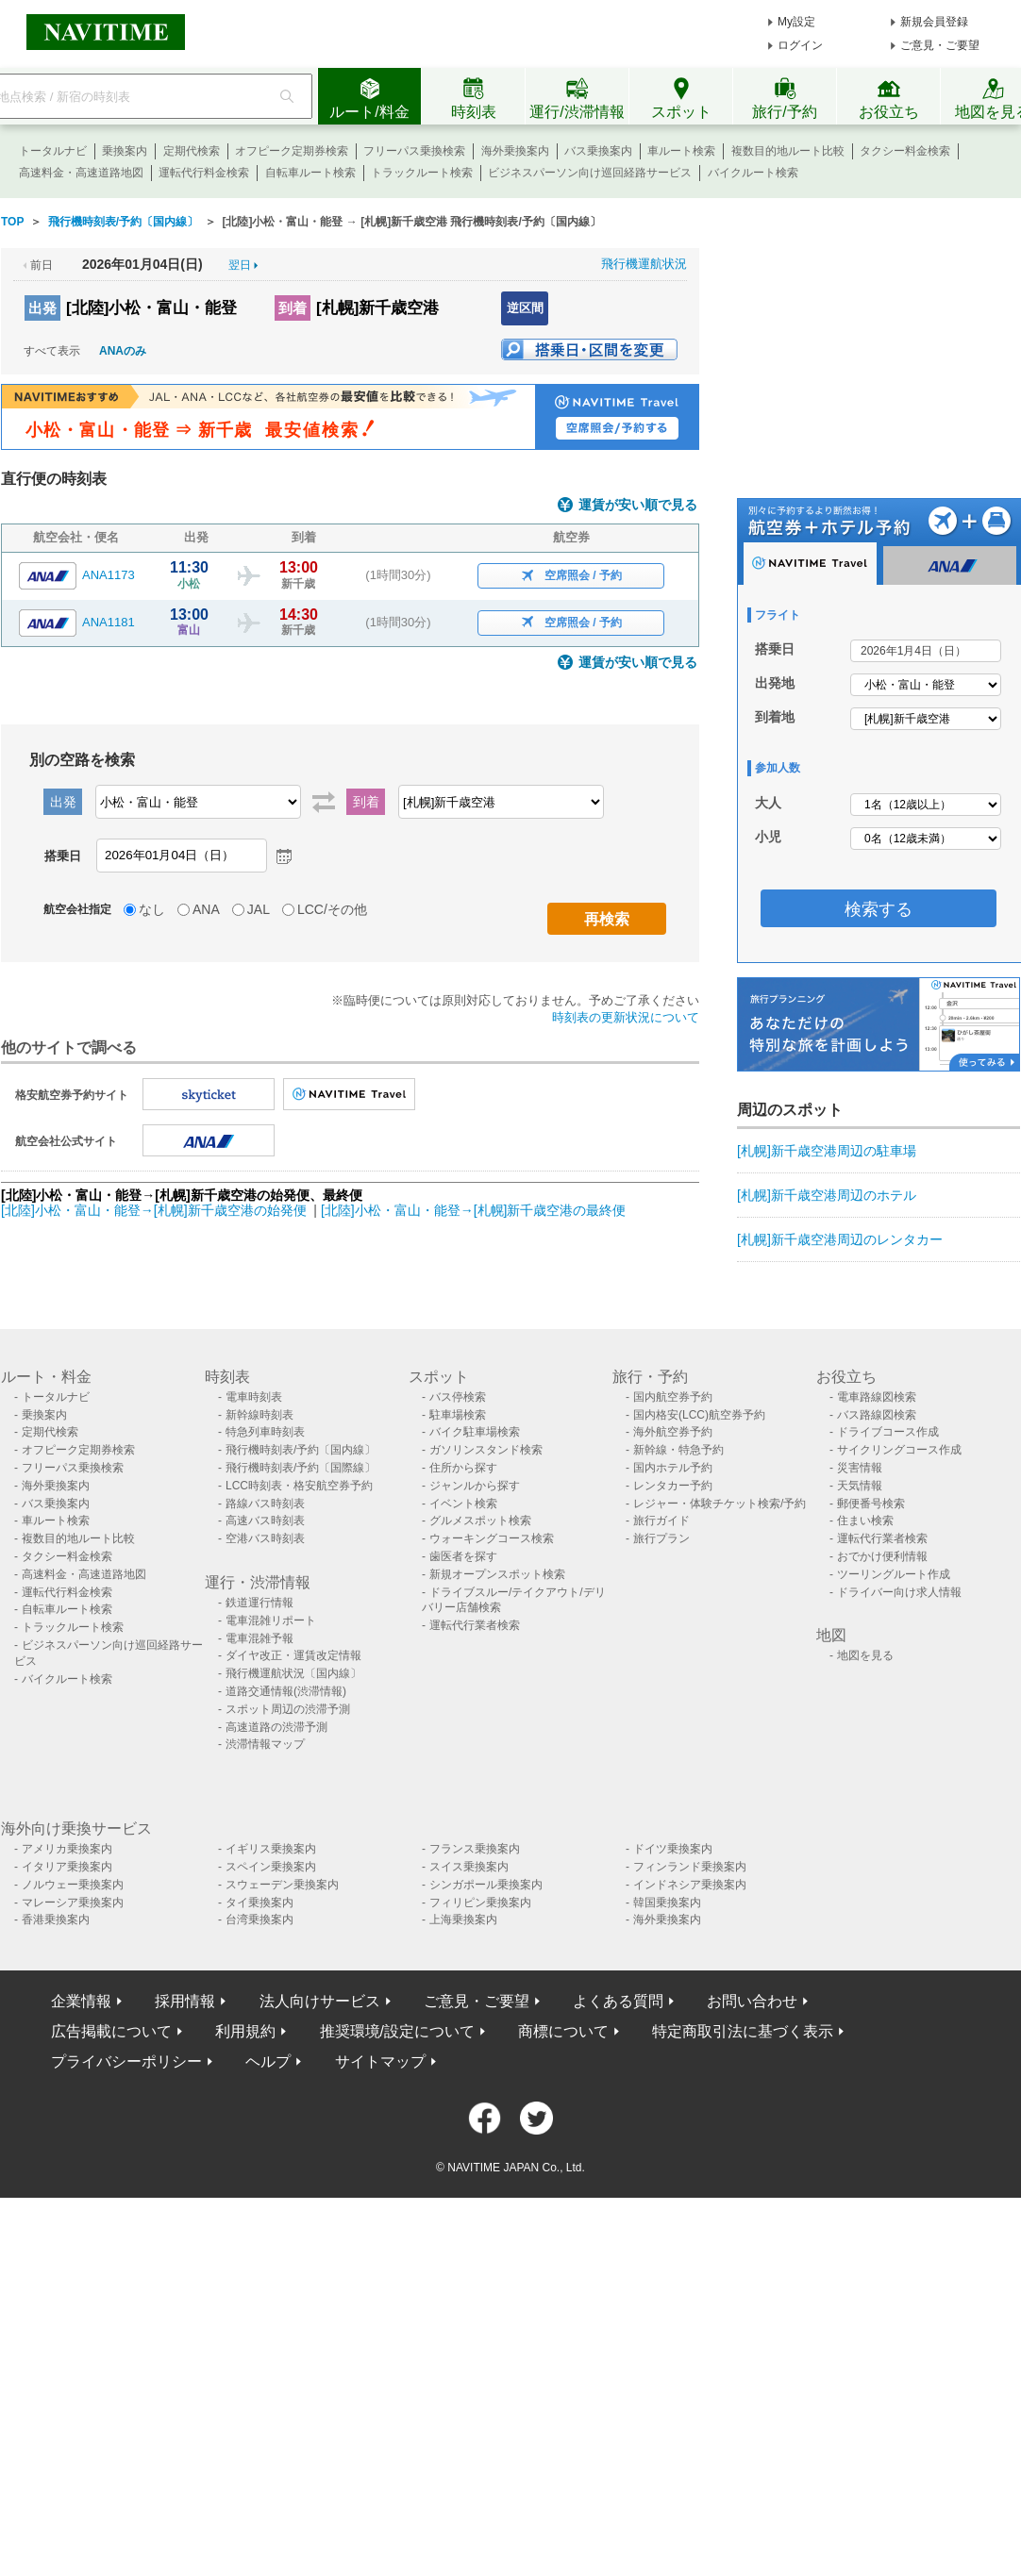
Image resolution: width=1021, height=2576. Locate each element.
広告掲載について (111, 2031)
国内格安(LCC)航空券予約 (699, 1414)
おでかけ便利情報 (882, 1556)
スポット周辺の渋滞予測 (288, 1709)
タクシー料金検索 (905, 151)
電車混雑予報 (259, 1638)
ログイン (800, 45)
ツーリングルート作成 (893, 1574)
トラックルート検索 (422, 172)
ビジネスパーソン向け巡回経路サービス (590, 172)
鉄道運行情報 (259, 1602)
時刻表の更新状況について (625, 1017)
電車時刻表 (254, 1397)
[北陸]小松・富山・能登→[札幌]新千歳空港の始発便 (155, 1210)
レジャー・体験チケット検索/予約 (719, 1503)
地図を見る (865, 1655)
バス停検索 (457, 1397)
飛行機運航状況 (644, 264)
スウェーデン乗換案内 (282, 1884)
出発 (42, 308)
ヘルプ (268, 2061)
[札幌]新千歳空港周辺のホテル (826, 1195)
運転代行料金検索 (204, 172)
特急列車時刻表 (265, 1431)
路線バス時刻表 (265, 1503)
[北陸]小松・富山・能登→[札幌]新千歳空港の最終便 (474, 1210)
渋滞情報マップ (265, 1744)
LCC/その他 (332, 909)
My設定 (796, 21)
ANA (206, 909)
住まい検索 (865, 1520)
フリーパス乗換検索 (414, 151)
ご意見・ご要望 (939, 45)
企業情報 (81, 2001)
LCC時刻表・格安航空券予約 (299, 1485)
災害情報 (859, 1467)
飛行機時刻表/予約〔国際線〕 (301, 1467)
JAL (258, 909)
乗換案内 (124, 151)
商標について (563, 2031)
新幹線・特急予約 (678, 1449)
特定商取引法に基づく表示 (742, 2031)
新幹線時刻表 (259, 1414)
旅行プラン (661, 1538)
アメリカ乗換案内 (67, 1848)
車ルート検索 (681, 151)
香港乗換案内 (56, 1919)
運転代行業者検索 (474, 1625)
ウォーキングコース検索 (491, 1538)
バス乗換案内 (598, 151)
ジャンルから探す (474, 1485)
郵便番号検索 (871, 1503)
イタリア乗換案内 (67, 1866)
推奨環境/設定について (397, 2031)
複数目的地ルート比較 (788, 151)
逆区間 (525, 308)
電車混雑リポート (271, 1620)
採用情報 (185, 2001)
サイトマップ (380, 2061)
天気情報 (859, 1485)
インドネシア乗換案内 (689, 1884)
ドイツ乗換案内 (672, 1848)
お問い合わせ (752, 2001)
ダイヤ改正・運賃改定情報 (293, 1655)
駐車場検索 (457, 1414)
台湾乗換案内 (259, 1919)
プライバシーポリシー (126, 2061)
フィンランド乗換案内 (689, 1866)
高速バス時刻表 (265, 1520)
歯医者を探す (463, 1556)
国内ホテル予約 (672, 1467)
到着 (292, 308)
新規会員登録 (934, 21)
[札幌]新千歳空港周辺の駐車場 (826, 1150)
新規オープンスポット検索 (497, 1574)
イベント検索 (463, 1503)
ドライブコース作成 (888, 1431)
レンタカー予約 (672, 1485)
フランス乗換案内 (474, 1848)
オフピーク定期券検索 (291, 151)
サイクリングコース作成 (899, 1449)
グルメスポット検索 (480, 1520)
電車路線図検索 (876, 1397)
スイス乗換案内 (469, 1866)
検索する (878, 909)
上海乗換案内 (463, 1919)
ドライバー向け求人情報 (899, 1592)
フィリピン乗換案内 (480, 1902)
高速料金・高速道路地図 (81, 172)
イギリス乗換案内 (271, 1848)
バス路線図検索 (876, 1414)
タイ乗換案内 (259, 1902)
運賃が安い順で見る (637, 505)
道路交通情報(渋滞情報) (286, 1691)
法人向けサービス (319, 2001)
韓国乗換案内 (667, 1902)
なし (152, 909)
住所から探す (463, 1467)
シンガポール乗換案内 (486, 1884)
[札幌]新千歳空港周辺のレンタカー (840, 1239)
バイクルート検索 (753, 172)
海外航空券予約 (672, 1431)
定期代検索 (191, 151)
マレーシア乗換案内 (73, 1902)
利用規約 (245, 2031)
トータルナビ (53, 151)
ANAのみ (122, 350)
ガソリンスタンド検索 (486, 1449)
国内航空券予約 (672, 1397)
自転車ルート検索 (310, 172)
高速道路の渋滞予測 (276, 1727)
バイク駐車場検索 (474, 1431)
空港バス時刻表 (265, 1538)
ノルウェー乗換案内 (73, 1884)
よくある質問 (618, 2001)
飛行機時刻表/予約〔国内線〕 (301, 1449)
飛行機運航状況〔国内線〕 (293, 1673)
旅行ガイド (661, 1520)
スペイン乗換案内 (271, 1866)
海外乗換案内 (515, 151)
